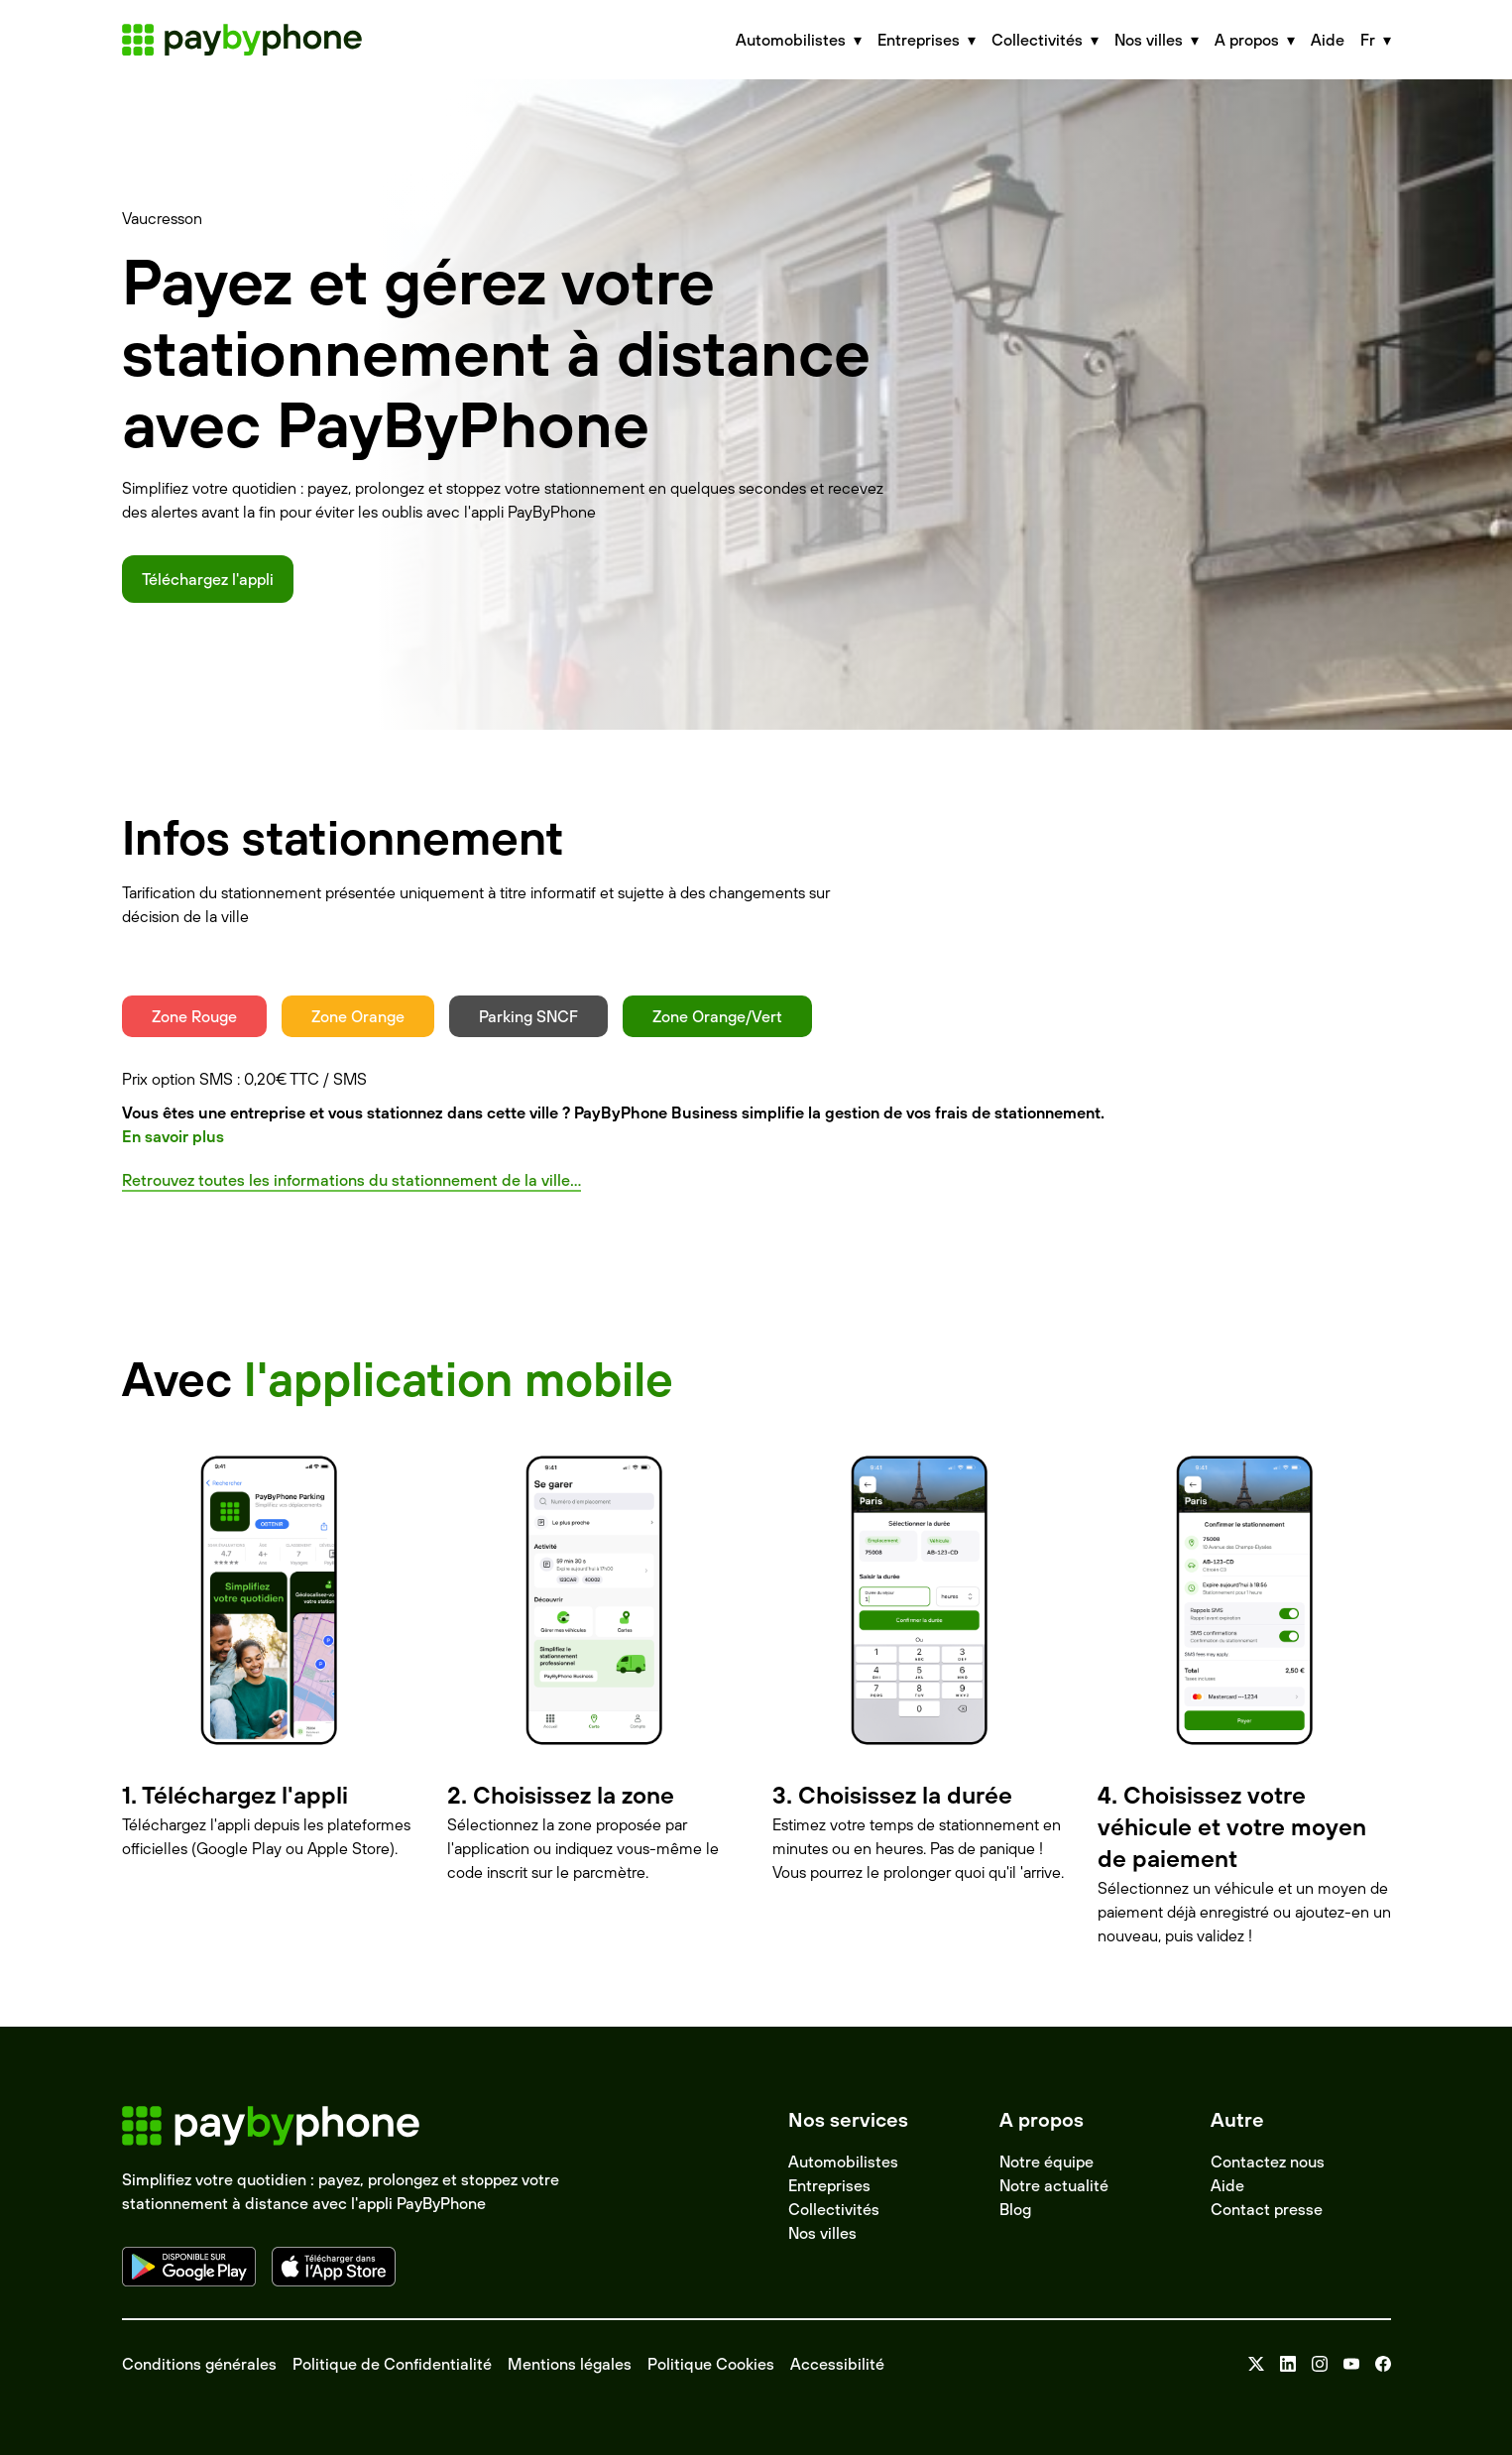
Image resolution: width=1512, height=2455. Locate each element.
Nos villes (822, 2233)
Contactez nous (1268, 2161)
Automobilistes (843, 2161)
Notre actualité (1053, 2185)
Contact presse (1267, 2209)
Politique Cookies (710, 2364)
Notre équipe (1046, 2161)
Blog (1015, 2209)
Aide (1327, 40)
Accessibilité (837, 2364)
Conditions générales (199, 2364)
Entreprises (829, 2185)
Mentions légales (570, 2364)
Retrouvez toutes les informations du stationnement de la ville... (351, 1180)
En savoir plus (173, 1136)
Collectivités (833, 2209)
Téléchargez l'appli (208, 579)
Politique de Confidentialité (392, 2364)
